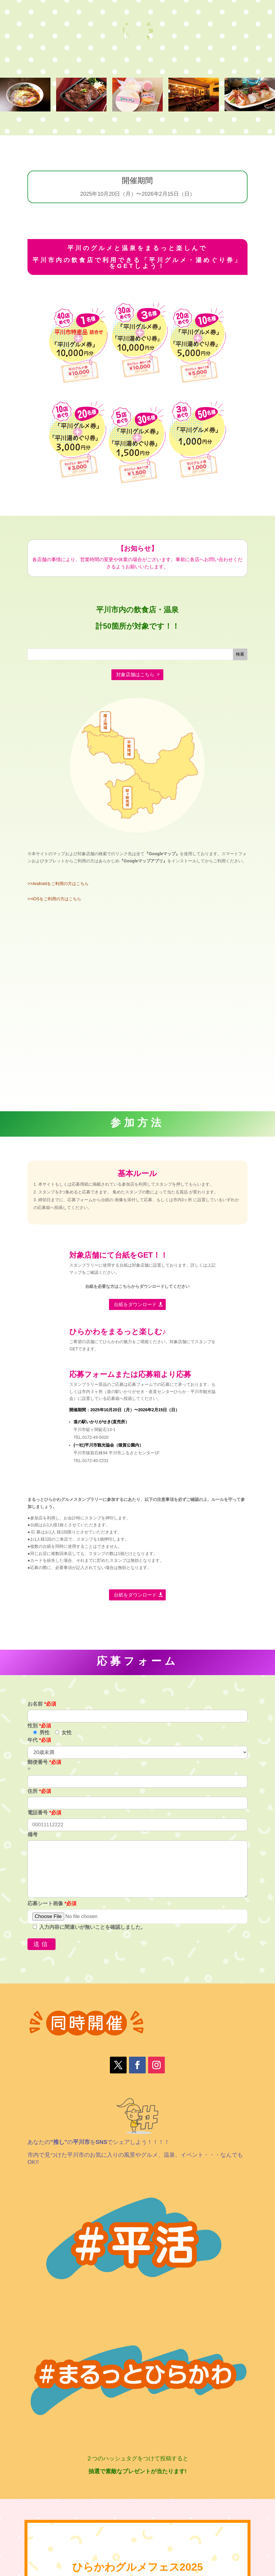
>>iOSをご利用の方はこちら (54, 898)
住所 (39, 1791)
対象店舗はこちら (135, 674)
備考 (32, 1834)
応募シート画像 (51, 1903)
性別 (39, 1726)
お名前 (41, 1704)
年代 (39, 1740)
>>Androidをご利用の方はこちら (58, 883)
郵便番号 (44, 1762)
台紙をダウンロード (135, 1304)
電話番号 (44, 1813)
